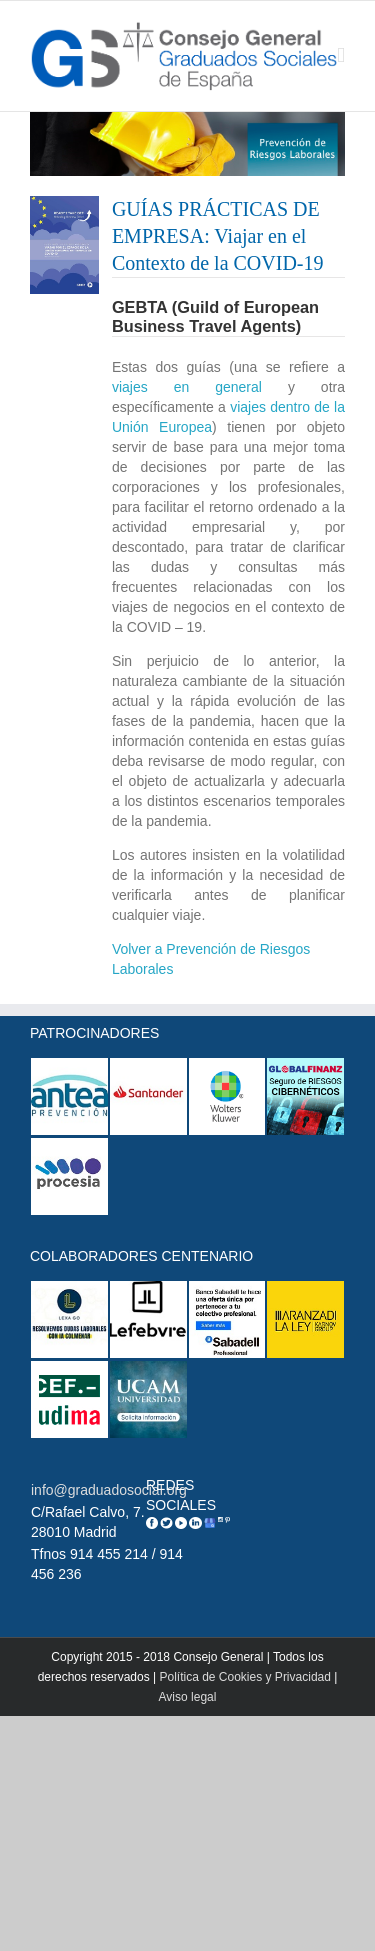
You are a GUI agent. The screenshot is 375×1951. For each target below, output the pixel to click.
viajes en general (187, 387)
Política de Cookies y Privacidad (244, 1677)
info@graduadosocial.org (109, 1490)
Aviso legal (188, 1697)
